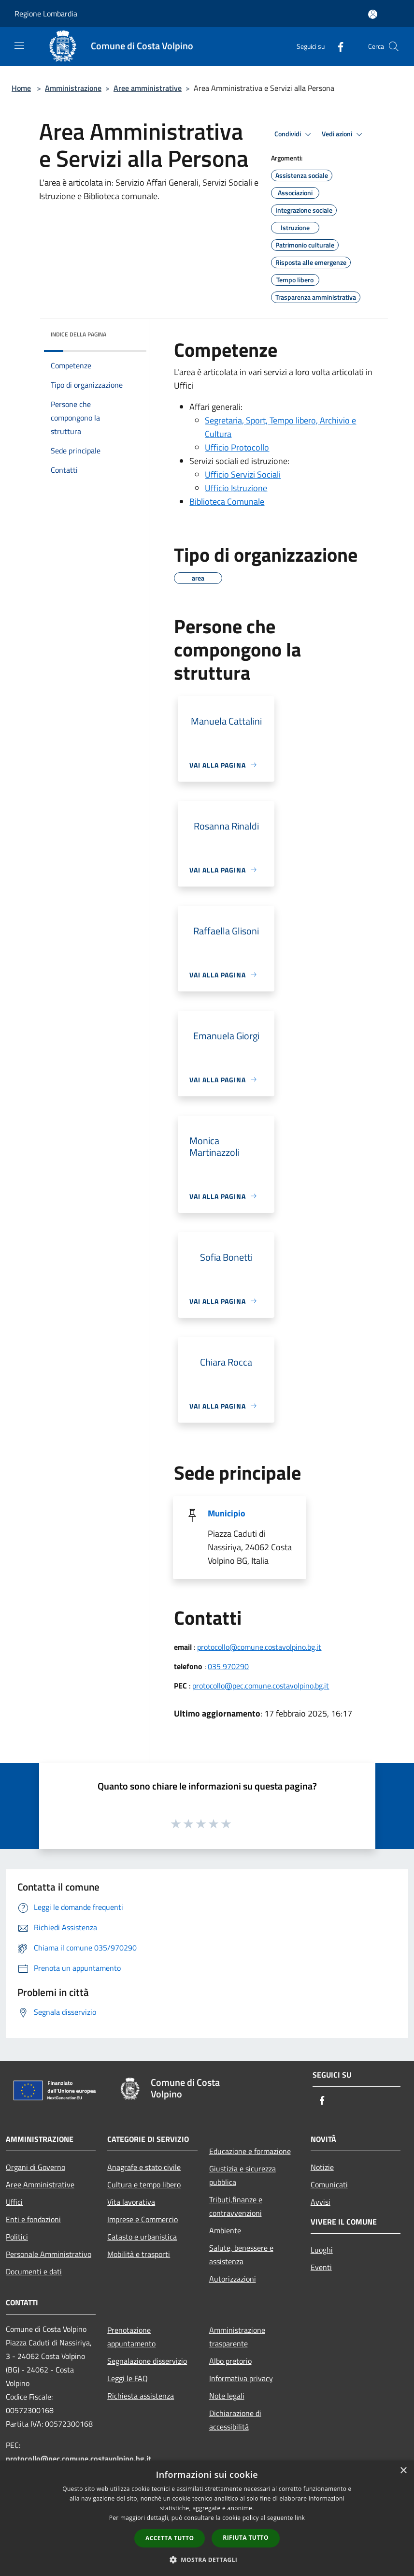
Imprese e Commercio (142, 2219)
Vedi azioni (343, 134)
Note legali (226, 2395)
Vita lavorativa (131, 2202)
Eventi (321, 2267)
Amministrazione (73, 88)
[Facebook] (336, 46)
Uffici (14, 2202)
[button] (207, 2559)
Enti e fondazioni (33, 2219)
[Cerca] (394, 46)
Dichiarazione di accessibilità (235, 2419)
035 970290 (228, 1666)
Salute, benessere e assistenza (241, 2254)
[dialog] (207, 2518)
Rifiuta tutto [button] (246, 2537)
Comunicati (329, 2184)
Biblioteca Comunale (226, 501)
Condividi (294, 134)
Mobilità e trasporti (138, 2254)
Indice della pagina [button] (78, 334)
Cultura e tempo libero (144, 2184)
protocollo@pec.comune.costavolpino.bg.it (260, 1685)
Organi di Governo (35, 2167)
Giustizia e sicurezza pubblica (242, 2175)
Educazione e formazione (250, 2151)
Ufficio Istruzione (236, 488)
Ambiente (225, 2230)
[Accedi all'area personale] (372, 14)
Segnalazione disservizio (147, 2361)
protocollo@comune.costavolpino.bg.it (259, 1647)
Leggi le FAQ (127, 2378)
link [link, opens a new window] (300, 2518)
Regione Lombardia (45, 13)
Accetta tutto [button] (169, 2538)
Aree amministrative (148, 88)
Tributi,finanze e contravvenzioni (235, 2206)
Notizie (322, 2167)
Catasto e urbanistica (142, 2236)
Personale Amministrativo (48, 2254)
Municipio (226, 1513)
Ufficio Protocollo (237, 447)
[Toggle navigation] (19, 45)
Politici (17, 2236)
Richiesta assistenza (140, 2395)
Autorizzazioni (232, 2279)
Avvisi (320, 2202)
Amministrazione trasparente (237, 2336)
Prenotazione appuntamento (131, 2336)
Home (21, 88)
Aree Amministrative (40, 2184)
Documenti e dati (34, 2271)
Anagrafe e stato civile (144, 2167)
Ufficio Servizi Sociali (243, 474)
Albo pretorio (230, 2361)
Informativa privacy (241, 2378)
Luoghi (322, 2250)
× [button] (403, 2470)
